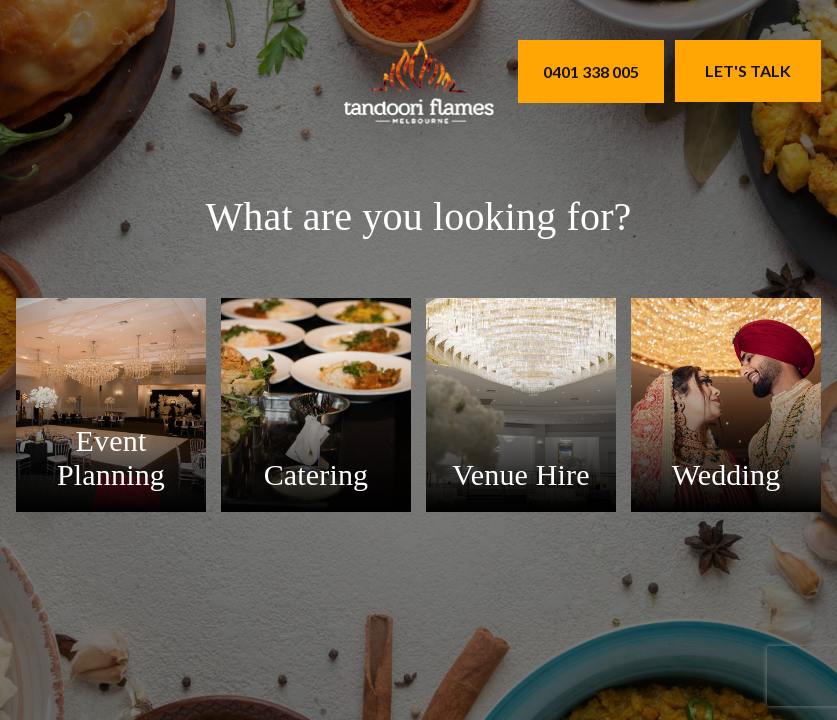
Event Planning (111, 457)
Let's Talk (748, 70)
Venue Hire (520, 474)
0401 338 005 (591, 71)
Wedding (726, 474)
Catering (316, 474)
